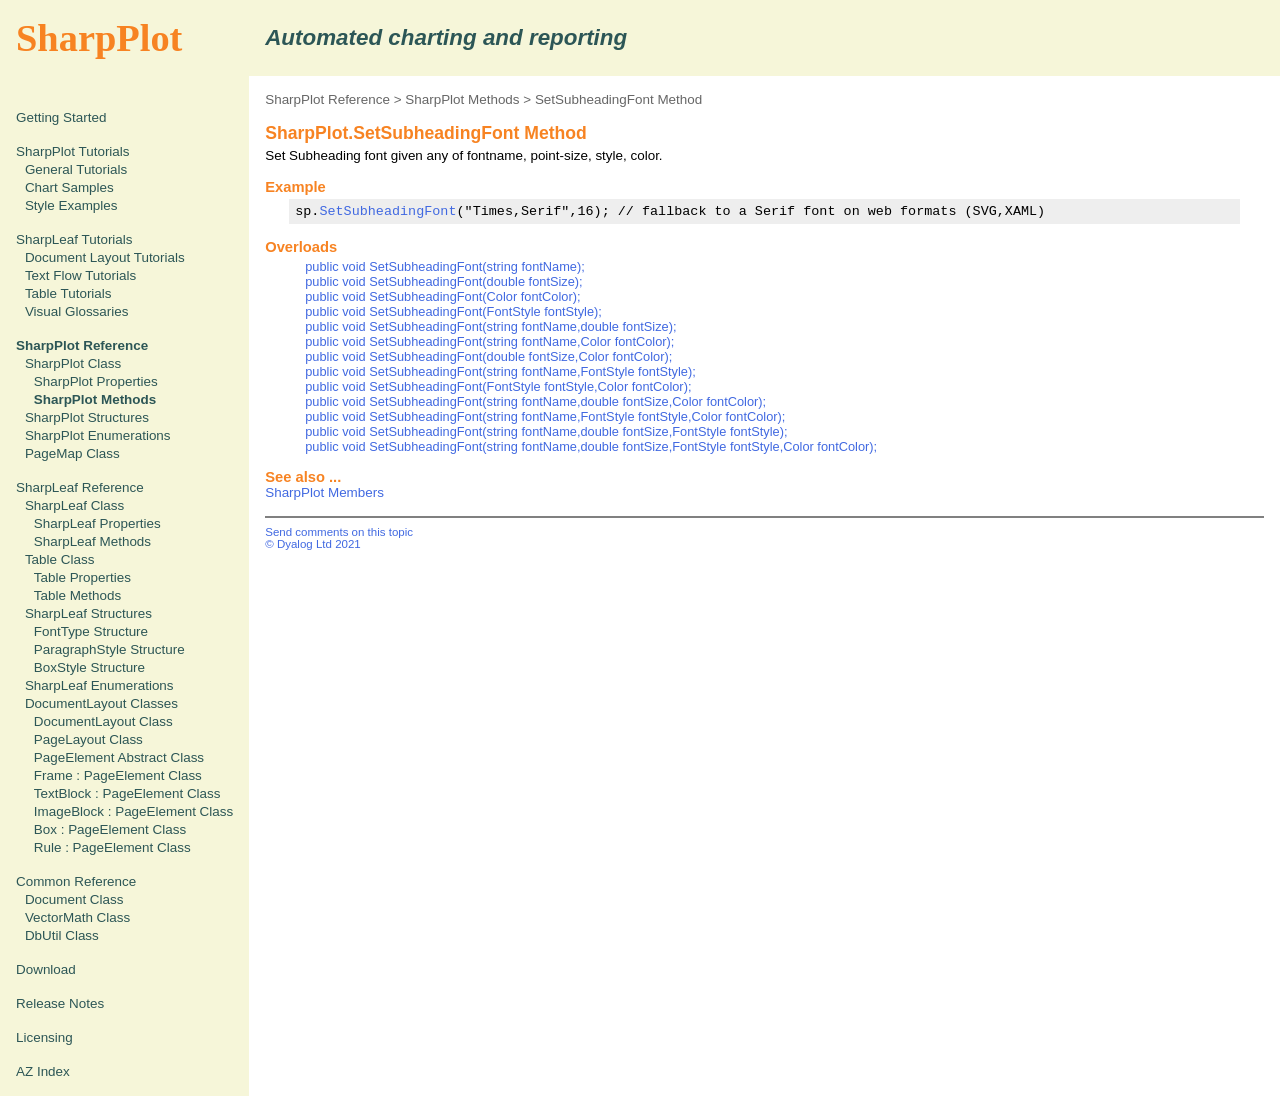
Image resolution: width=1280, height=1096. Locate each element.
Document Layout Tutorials (105, 257)
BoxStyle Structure (89, 667)
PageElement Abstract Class (119, 757)
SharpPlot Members (324, 492)
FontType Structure (91, 631)
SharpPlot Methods (462, 99)
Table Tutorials (68, 293)
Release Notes (60, 1003)
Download (46, 969)
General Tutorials (76, 169)
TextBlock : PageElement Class (127, 793)
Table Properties (82, 577)
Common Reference (76, 881)
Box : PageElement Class (110, 829)
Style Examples (71, 205)
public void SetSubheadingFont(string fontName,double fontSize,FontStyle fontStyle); (546, 431)
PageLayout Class (88, 739)
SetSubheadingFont (387, 211)
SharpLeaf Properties (97, 523)
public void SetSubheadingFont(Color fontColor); (442, 296)
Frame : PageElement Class (118, 775)
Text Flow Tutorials (80, 275)
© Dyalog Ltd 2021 (313, 544)
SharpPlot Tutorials (73, 151)
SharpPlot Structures (87, 417)
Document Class (74, 899)
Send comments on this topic (339, 532)
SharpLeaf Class (74, 505)
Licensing (44, 1037)
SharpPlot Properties (96, 381)
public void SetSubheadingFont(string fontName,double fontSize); (490, 326)
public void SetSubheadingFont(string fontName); (445, 266)
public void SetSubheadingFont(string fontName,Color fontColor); (489, 341)
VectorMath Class (77, 917)
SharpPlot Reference (327, 99)
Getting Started (61, 117)
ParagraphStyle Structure (109, 649)
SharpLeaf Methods (92, 541)
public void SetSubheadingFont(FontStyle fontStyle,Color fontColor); (498, 386)
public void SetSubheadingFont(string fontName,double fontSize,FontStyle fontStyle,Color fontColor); (591, 446)
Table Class (59, 559)
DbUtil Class (62, 935)
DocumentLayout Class (103, 721)
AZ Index (43, 1071)
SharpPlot (99, 38)
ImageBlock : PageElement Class (133, 811)
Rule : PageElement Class (112, 847)
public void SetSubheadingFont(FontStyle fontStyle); (453, 311)
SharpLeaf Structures (88, 613)
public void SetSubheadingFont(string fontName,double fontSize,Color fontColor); (535, 401)
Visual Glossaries (77, 311)
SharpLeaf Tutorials (74, 239)
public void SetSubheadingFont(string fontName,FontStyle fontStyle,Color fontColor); (545, 416)
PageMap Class (72, 453)
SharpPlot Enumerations (98, 435)
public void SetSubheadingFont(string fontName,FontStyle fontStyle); (500, 371)
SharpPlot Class (73, 363)
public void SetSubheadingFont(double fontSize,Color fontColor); (488, 356)
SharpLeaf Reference (80, 487)
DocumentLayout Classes (101, 703)
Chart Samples (69, 187)
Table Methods (77, 595)
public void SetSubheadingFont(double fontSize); (443, 281)
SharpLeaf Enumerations (99, 685)
